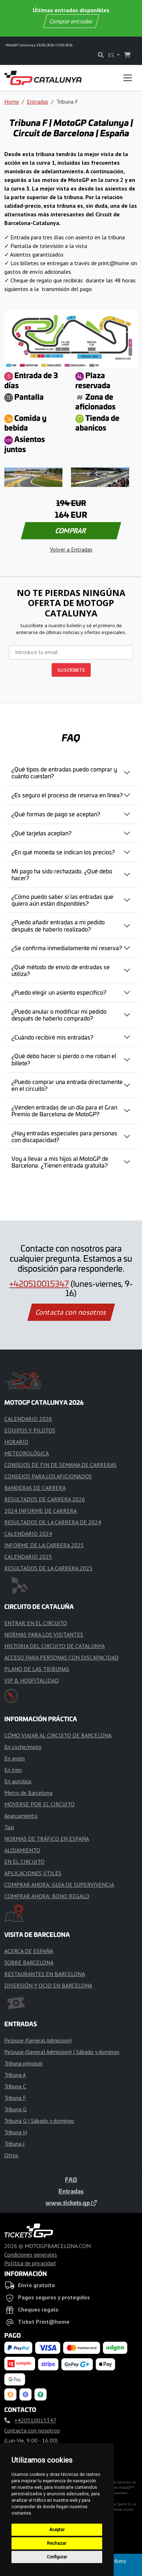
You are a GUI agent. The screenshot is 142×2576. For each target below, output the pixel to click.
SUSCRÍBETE (71, 670)
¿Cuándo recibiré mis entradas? (52, 1037)
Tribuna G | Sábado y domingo (39, 2120)
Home (11, 101)
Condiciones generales (30, 2254)
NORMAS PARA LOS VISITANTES (43, 1634)
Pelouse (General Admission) (38, 2040)
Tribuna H (15, 2132)
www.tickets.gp (71, 2202)
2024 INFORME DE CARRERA (40, 1510)
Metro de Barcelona (28, 1792)
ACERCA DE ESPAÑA (28, 1951)
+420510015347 (39, 1283)
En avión (14, 1758)
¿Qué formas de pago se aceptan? (55, 814)
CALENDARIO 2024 (28, 1533)
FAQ (71, 2179)
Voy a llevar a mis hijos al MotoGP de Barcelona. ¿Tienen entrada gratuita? (59, 1161)
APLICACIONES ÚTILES (32, 1873)
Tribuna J (14, 2143)
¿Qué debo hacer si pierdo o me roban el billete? (63, 1059)
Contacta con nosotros (71, 1312)
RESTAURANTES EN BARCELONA (44, 1973)
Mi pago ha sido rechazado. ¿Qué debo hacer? (61, 874)
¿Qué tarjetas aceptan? (41, 833)
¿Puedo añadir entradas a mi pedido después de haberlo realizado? (58, 925)
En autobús (18, 1781)
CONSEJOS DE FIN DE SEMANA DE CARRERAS (60, 1464)
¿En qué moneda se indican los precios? (63, 852)
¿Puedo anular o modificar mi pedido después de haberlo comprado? (58, 1014)
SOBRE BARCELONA (28, 1962)
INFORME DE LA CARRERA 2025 (44, 1545)
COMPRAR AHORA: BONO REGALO (46, 1896)
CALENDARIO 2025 (28, 1556)
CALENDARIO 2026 (28, 1418)
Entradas (37, 101)
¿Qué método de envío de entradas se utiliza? (60, 970)
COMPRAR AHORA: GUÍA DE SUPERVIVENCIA (59, 1884)
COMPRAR (71, 530)
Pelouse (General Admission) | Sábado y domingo (61, 2051)
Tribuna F (15, 2097)
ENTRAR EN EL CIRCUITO (35, 1623)
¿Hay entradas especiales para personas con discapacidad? (64, 1136)
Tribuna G (15, 2109)
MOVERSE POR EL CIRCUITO (39, 1804)
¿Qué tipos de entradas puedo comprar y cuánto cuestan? (64, 772)
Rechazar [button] (56, 2543)
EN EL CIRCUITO (24, 1861)
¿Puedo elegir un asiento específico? (58, 992)
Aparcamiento (21, 1815)
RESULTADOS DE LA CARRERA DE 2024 (52, 1522)
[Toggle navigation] (128, 78)
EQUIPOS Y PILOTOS (29, 1430)
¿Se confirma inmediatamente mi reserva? (66, 948)
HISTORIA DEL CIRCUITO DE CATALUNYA (54, 1646)
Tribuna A (15, 2074)
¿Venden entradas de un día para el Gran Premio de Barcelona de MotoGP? (64, 1110)
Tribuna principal (23, 2063)
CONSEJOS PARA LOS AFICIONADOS (48, 1476)
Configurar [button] (57, 2556)
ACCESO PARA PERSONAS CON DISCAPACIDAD (61, 1657)
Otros (11, 2155)
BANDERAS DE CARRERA (35, 1487)
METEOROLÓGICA (26, 1453)
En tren (13, 1769)
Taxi (9, 1827)
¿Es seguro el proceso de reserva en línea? (67, 795)
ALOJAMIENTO (22, 1850)
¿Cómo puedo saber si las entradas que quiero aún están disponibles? (62, 899)
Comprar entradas (71, 21)
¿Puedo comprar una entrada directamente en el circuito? (67, 1085)
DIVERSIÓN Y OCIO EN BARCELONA (48, 1985)
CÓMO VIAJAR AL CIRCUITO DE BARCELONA (58, 1735)
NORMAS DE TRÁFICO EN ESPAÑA (46, 1838)
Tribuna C (15, 2086)
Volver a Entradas (71, 549)
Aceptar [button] (57, 2529)
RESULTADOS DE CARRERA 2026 (44, 1499)
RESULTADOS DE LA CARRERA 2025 (48, 1568)
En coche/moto (23, 1746)
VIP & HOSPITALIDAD (31, 1680)
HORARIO (16, 1441)
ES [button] (111, 54)
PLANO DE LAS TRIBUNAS (36, 1668)
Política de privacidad (30, 2263)
